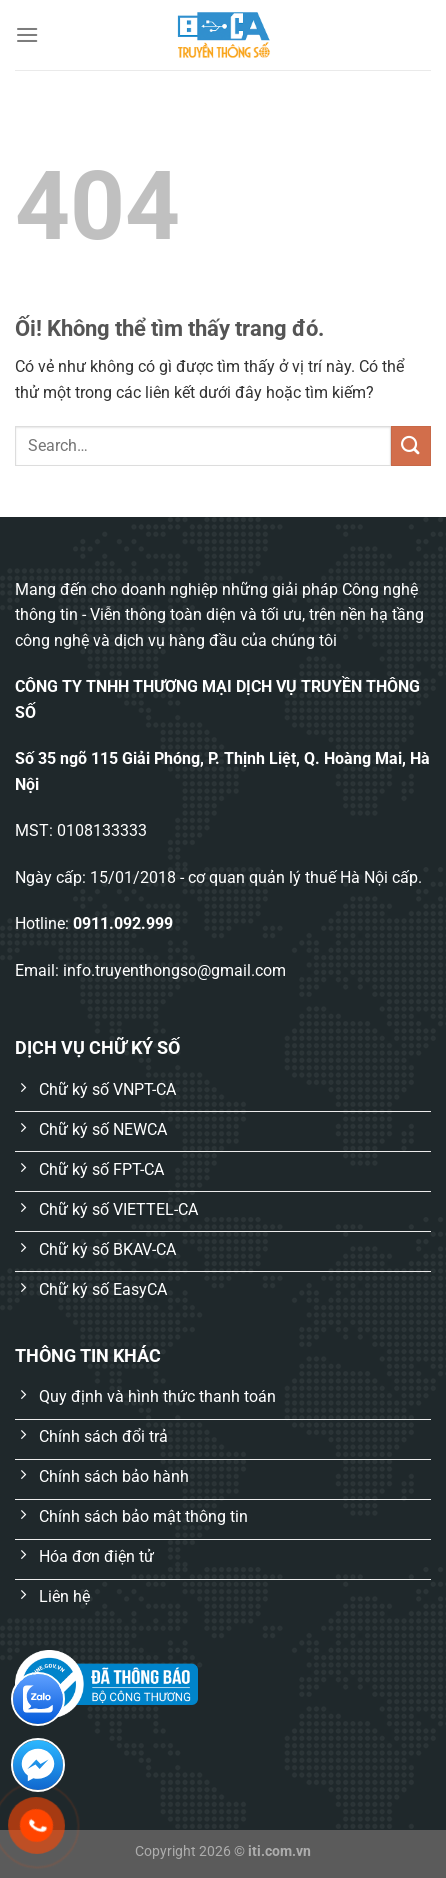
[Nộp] (411, 445)
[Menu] (27, 34)
